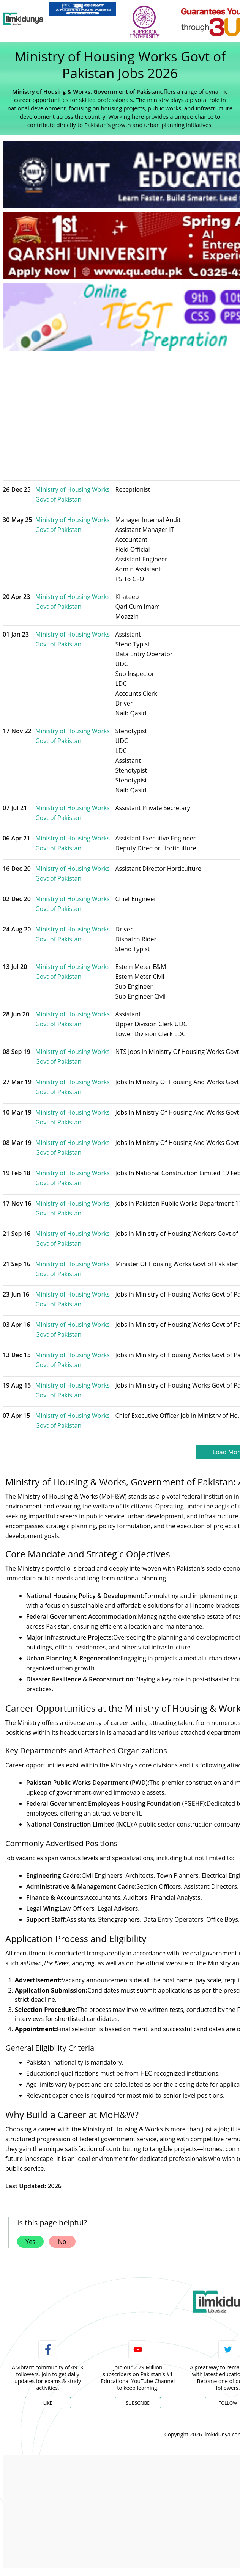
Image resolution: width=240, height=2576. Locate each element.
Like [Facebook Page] (47, 2403)
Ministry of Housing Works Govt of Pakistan (72, 494)
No (62, 2241)
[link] (82, 9)
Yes (30, 2241)
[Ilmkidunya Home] (23, 19)
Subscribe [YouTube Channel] (138, 2403)
